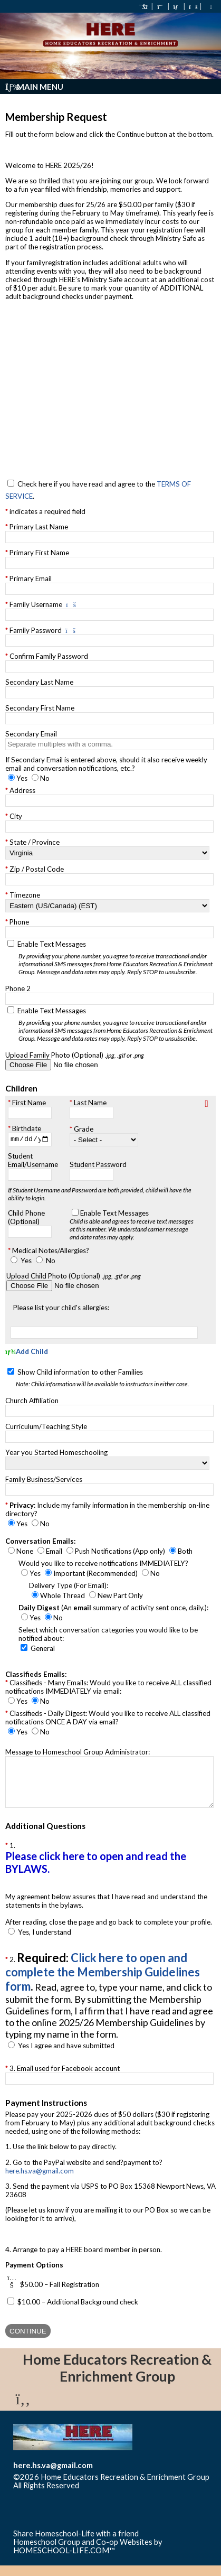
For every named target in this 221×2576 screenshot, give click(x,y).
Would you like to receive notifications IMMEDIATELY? (103, 1565)
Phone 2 (18, 988)
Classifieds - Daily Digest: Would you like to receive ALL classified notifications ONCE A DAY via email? (107, 1719)
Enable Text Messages (116, 958)
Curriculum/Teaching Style (46, 1428)
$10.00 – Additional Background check (77, 2312)
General (43, 1650)
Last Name (90, 1102)
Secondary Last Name (39, 682)
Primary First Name (39, 552)
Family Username (35, 604)
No (50, 1261)
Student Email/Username (33, 1161)
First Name (29, 1102)
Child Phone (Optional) (26, 1218)
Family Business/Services (43, 1481)
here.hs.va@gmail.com (39, 2181)
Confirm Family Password (48, 656)
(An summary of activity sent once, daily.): (113, 1609)
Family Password (35, 630)
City (15, 816)
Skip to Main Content (125, 2495)
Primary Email (30, 578)
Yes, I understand (44, 1943)
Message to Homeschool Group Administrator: (77, 1753)
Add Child (26, 1353)
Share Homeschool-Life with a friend (76, 2544)
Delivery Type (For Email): (68, 1587)
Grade (83, 1130)
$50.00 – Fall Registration (59, 2295)
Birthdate (26, 1128)
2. (109, 2006)
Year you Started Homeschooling (56, 1454)
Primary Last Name (38, 526)
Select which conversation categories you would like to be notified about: (108, 1635)
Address (22, 790)
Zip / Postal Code (36, 869)
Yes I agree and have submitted (66, 2056)
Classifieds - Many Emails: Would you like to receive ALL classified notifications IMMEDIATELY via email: (108, 1688)
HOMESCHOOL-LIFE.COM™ (64, 2560)
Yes (26, 1261)
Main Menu (34, 86)
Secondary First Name (39, 708)
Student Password (98, 1165)
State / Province (34, 842)
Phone (19, 922)
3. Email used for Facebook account (64, 2079)
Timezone (24, 895)
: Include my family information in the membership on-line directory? (107, 1510)
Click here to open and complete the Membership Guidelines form (102, 1983)
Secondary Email (31, 734)
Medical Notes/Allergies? (50, 1251)
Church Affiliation (32, 1402)
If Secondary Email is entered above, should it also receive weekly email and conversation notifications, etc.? (106, 763)
